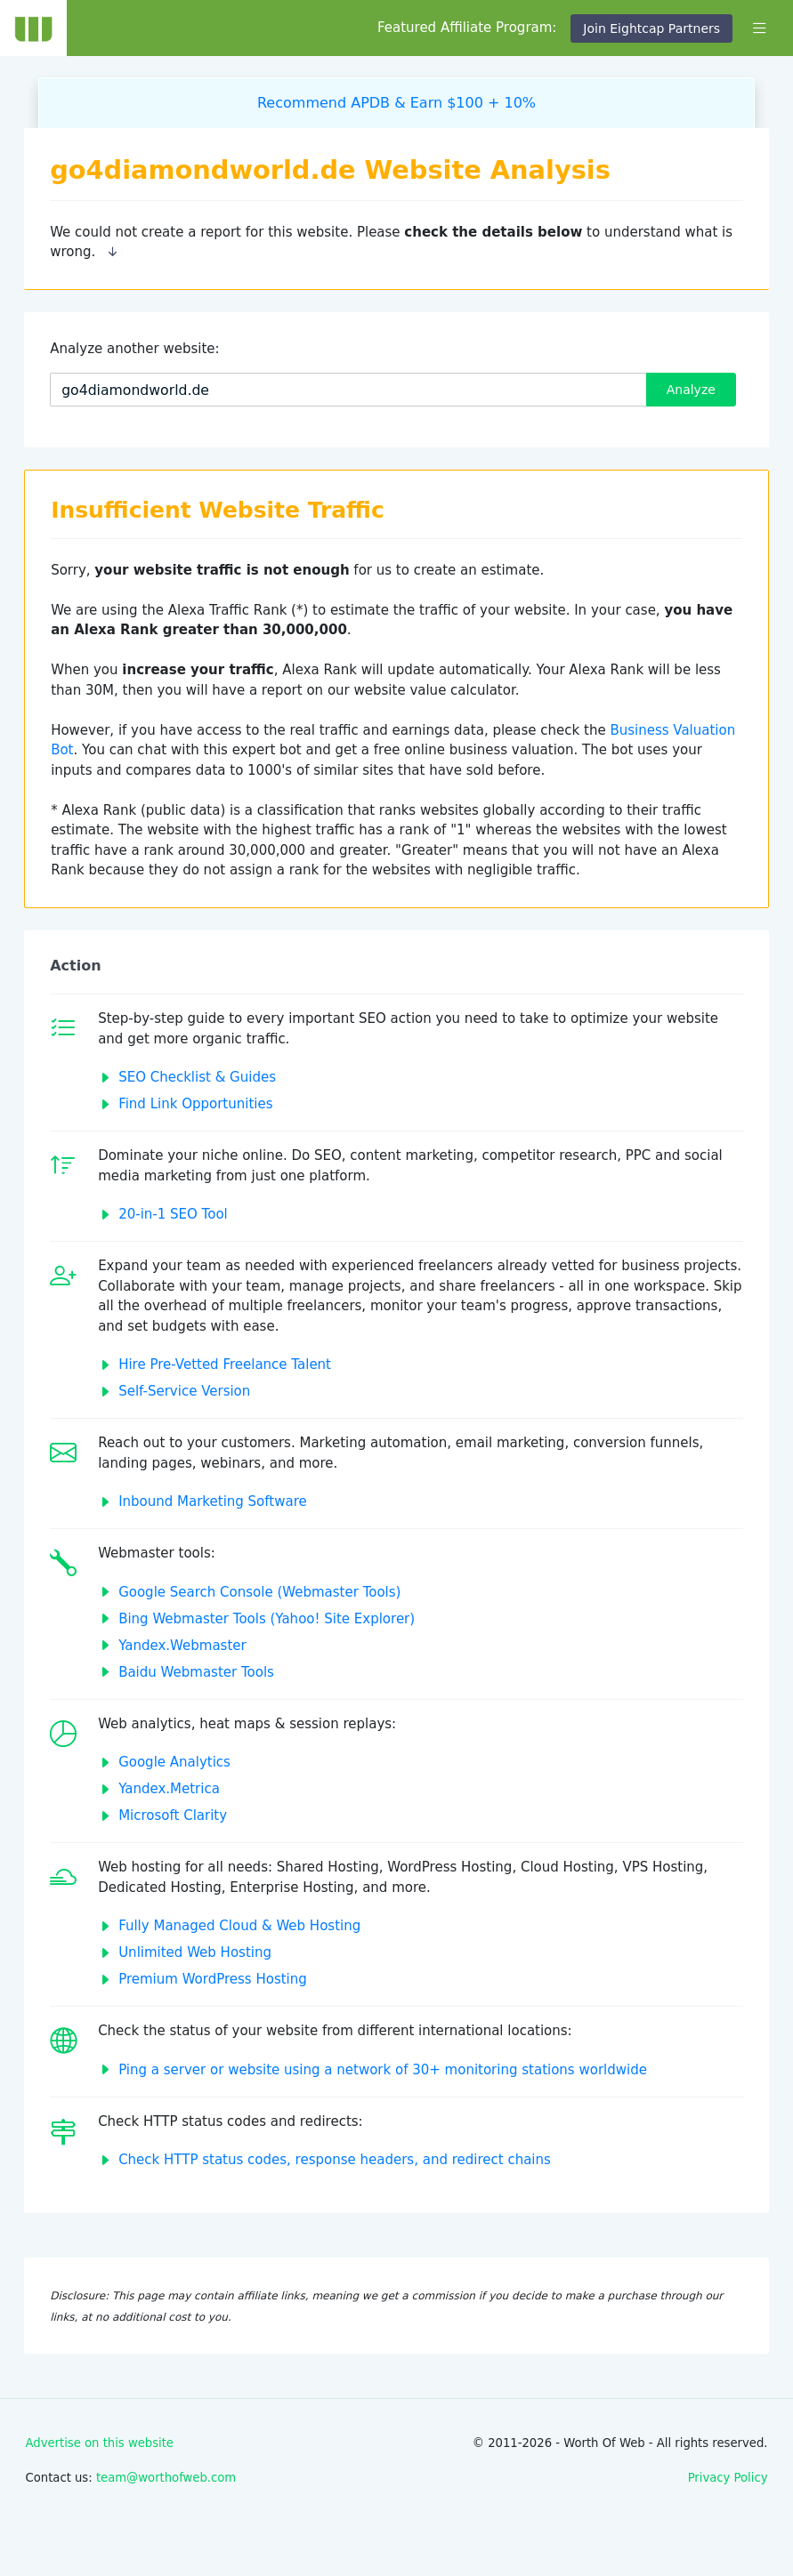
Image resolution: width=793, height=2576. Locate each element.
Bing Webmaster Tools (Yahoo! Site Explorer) (266, 1619)
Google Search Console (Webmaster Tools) (259, 1592)
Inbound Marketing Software (212, 1501)
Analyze (691, 389)
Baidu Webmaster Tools (196, 1672)
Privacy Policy (728, 2477)
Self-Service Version (184, 1391)
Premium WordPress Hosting (212, 1979)
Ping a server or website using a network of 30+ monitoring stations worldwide (382, 2070)
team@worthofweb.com (166, 2477)
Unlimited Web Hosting (194, 1952)
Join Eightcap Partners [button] (651, 28)
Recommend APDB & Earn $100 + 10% (396, 102)
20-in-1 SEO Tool (173, 1214)
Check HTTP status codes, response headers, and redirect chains (334, 2160)
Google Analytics (174, 1762)
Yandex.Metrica (169, 1789)
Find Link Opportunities (195, 1104)
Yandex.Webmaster (182, 1646)
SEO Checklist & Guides (197, 1077)
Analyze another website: (134, 349)
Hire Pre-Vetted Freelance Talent (224, 1364)
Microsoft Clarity (172, 1815)
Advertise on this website (100, 2443)
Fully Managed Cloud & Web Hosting (239, 1926)
